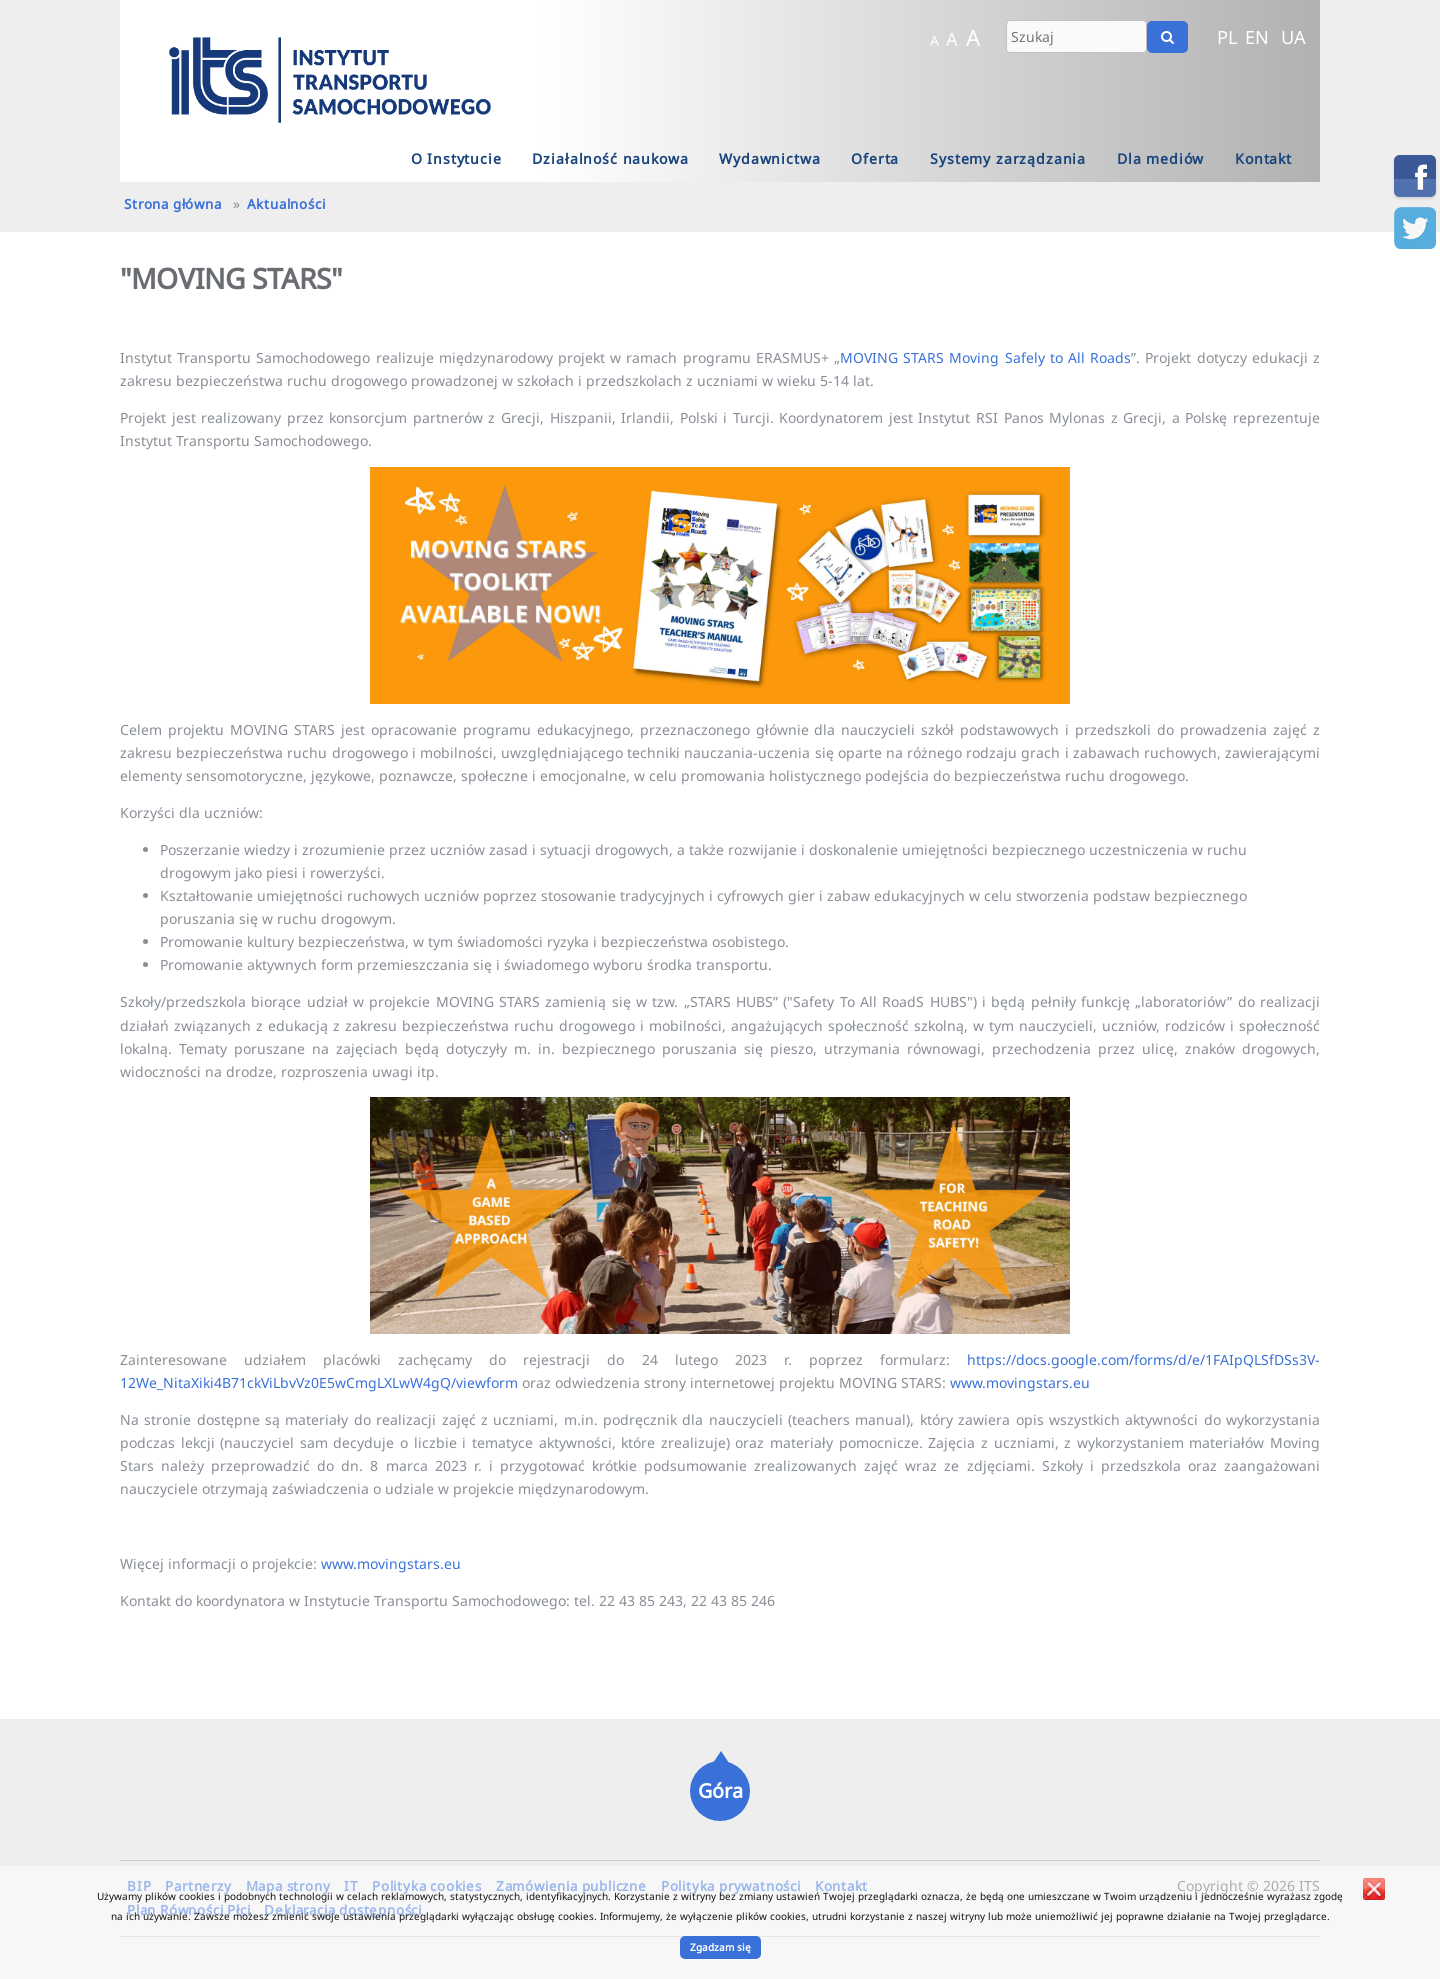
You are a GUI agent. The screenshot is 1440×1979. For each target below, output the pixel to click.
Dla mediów (1160, 158)
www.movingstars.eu (1020, 1382)
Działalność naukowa (610, 158)
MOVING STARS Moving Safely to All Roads (985, 357)
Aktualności (286, 204)
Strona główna (172, 204)
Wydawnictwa (769, 158)
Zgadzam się (720, 1947)
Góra (720, 1790)
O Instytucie (456, 158)
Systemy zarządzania (1008, 158)
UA (1293, 37)
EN (1257, 37)
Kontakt (1263, 158)
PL (1227, 37)
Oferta (875, 158)
